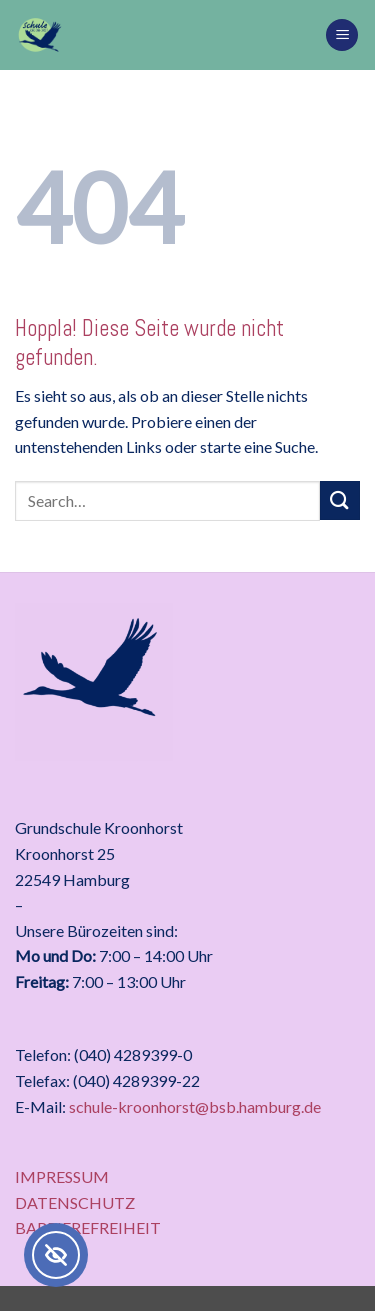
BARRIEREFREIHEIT (88, 1227)
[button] (342, 35)
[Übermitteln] (340, 500)
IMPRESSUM (62, 1176)
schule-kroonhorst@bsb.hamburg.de (195, 1106)
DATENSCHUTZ (75, 1202)
